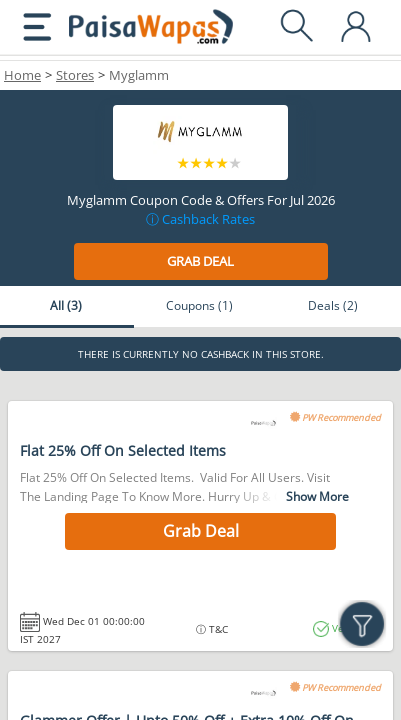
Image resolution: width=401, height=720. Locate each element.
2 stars (196, 163)
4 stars (222, 163)
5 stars (235, 163)
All (66, 305)
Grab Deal (200, 261)
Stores (75, 75)
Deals (333, 305)
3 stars (209, 163)
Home (22, 75)
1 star (183, 163)
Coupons (199, 305)
